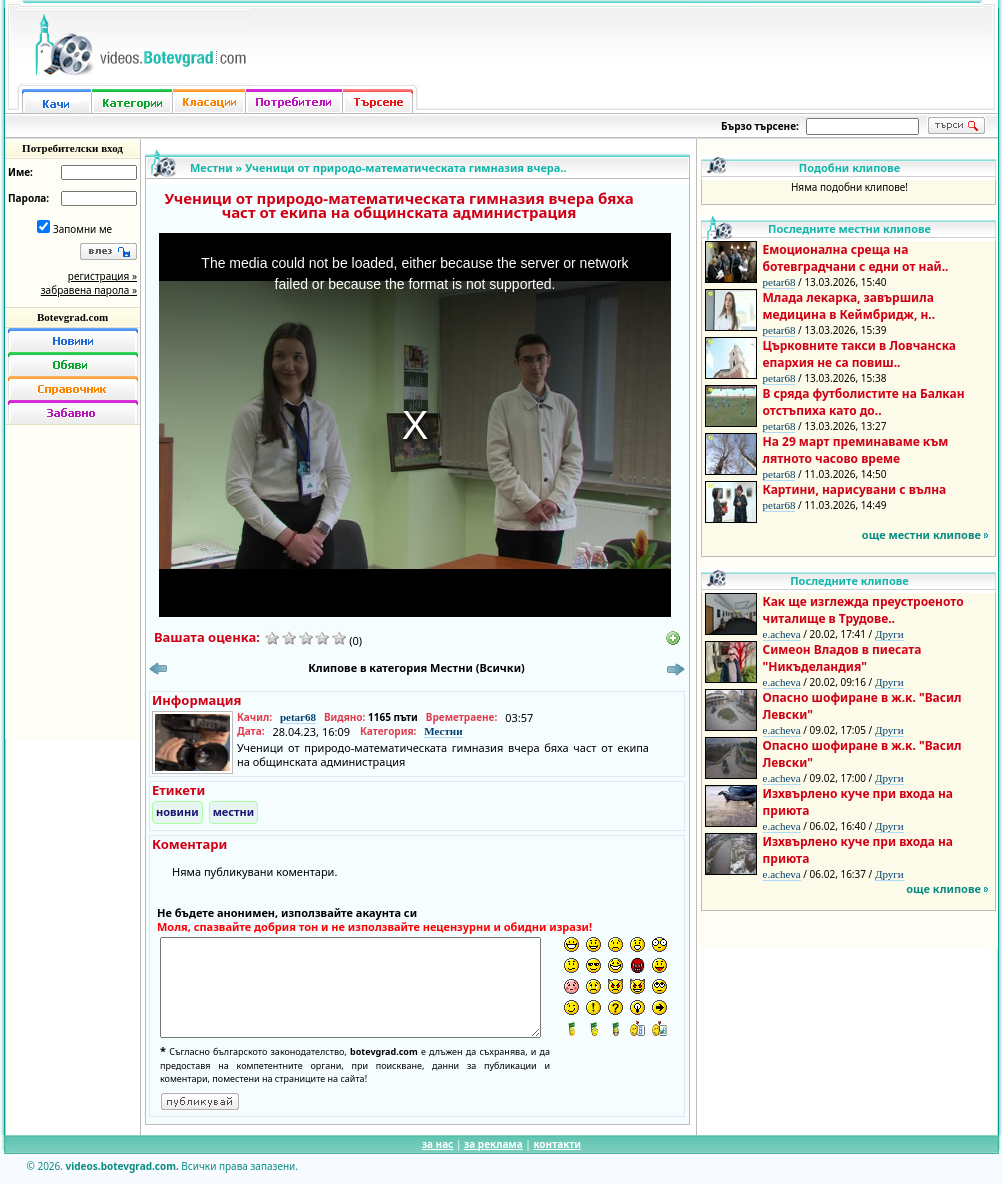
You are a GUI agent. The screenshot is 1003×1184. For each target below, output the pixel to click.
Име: (20, 172)
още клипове (943, 888)
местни (234, 811)
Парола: (28, 198)
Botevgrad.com (72, 317)
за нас (437, 1144)
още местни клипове (921, 534)
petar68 (298, 717)
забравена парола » (89, 290)
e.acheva (782, 634)
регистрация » (102, 276)
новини (177, 811)
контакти (557, 1144)
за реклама (493, 1144)
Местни (211, 167)
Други (889, 634)
